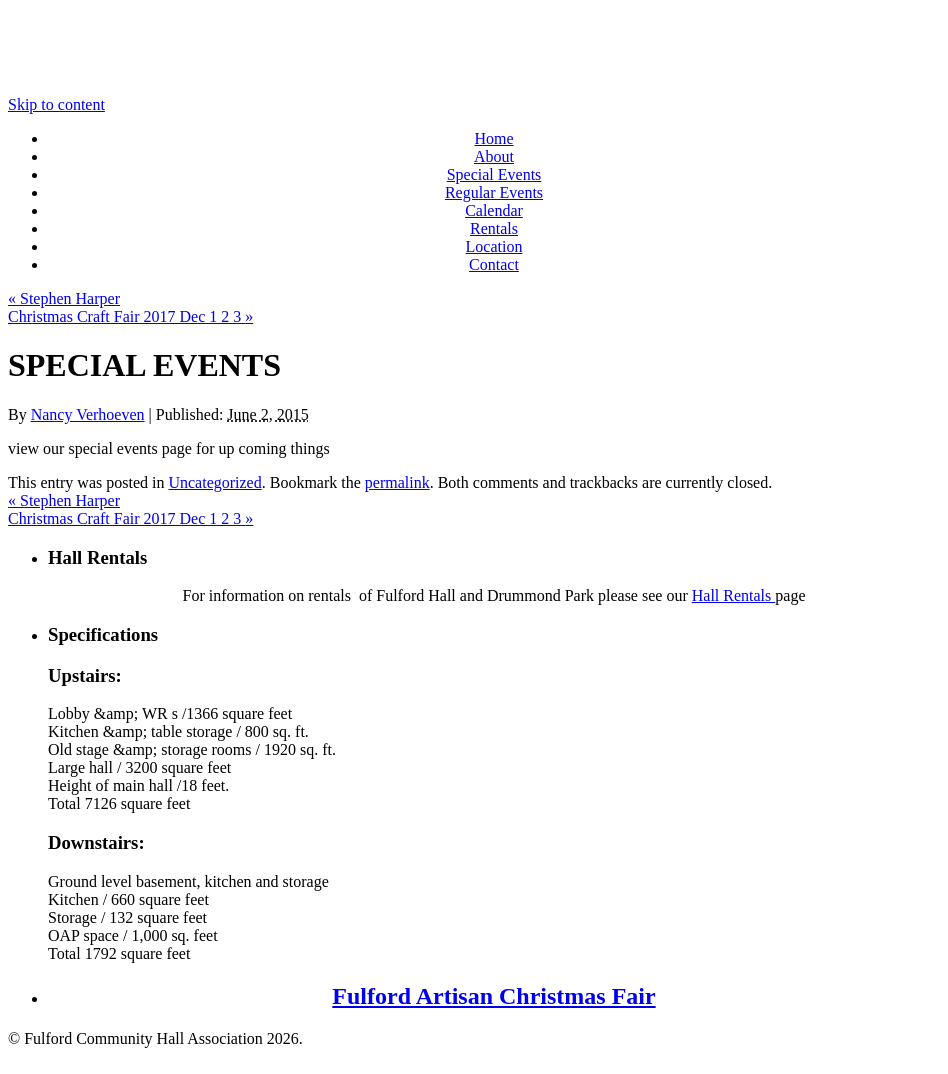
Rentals (494, 228)
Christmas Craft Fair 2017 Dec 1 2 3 (130, 316)
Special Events (494, 174)
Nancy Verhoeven (88, 414)
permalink (397, 482)
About (494, 156)
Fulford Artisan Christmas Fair (493, 996)
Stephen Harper (64, 298)
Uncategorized (214, 482)
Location (494, 246)
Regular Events (494, 192)
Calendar (494, 210)
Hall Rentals (734, 595)
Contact (494, 264)
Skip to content (56, 104)
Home (493, 138)
